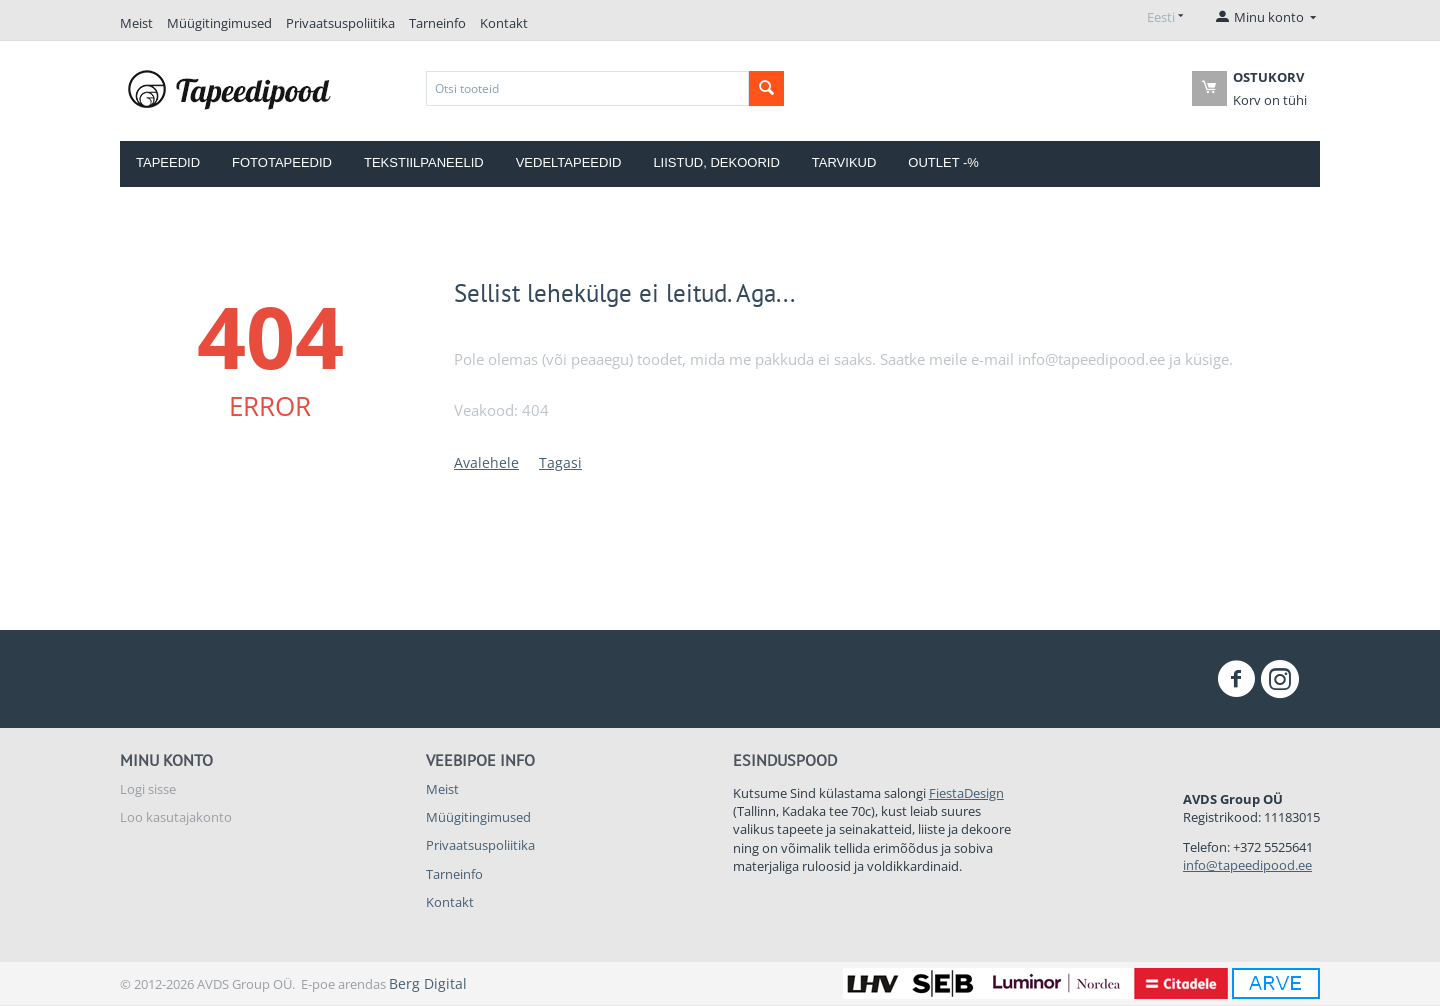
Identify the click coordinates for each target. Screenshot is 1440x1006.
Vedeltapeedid (569, 162)
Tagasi (560, 462)
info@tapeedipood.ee (1247, 865)
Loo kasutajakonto (176, 817)
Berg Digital (428, 983)
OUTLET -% (943, 162)
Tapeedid (168, 162)
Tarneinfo (437, 23)
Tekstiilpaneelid (424, 162)
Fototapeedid (282, 162)
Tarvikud (844, 162)
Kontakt (504, 23)
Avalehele (486, 462)
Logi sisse (148, 789)
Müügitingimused (219, 23)
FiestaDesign (966, 793)
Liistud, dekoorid (716, 162)
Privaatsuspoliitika (340, 23)
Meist (136, 23)
